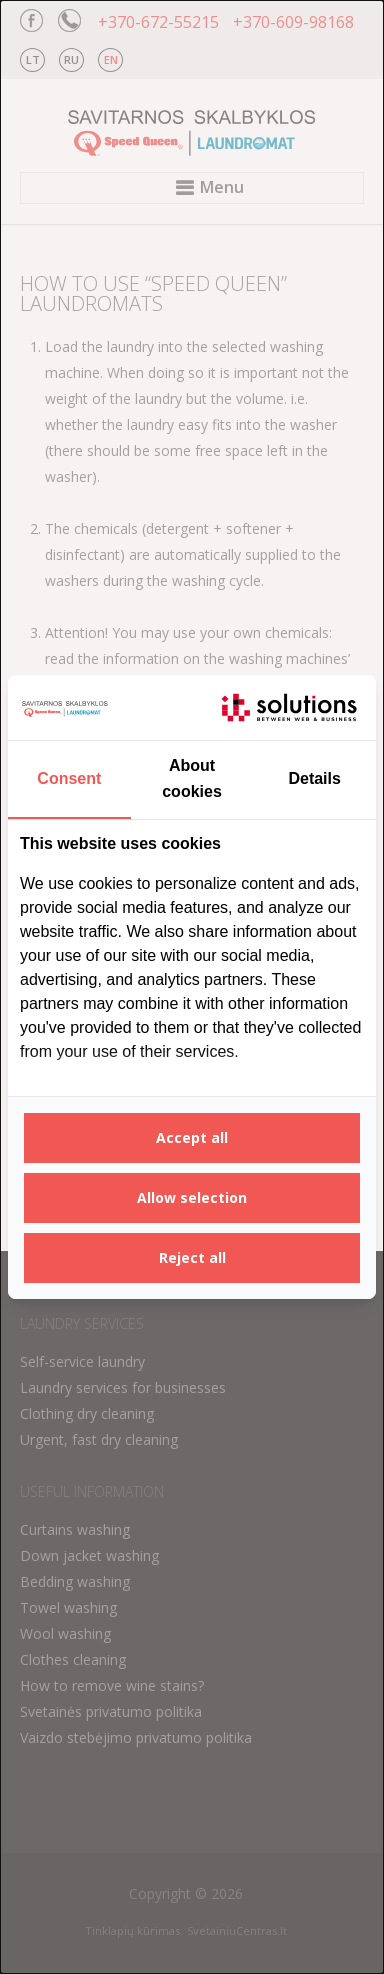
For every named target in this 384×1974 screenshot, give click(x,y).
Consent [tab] (69, 778)
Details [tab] (314, 778)
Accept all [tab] (192, 1137)
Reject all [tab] (192, 1257)
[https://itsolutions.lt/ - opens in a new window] (289, 708)
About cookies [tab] (192, 778)
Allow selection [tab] (192, 1197)
